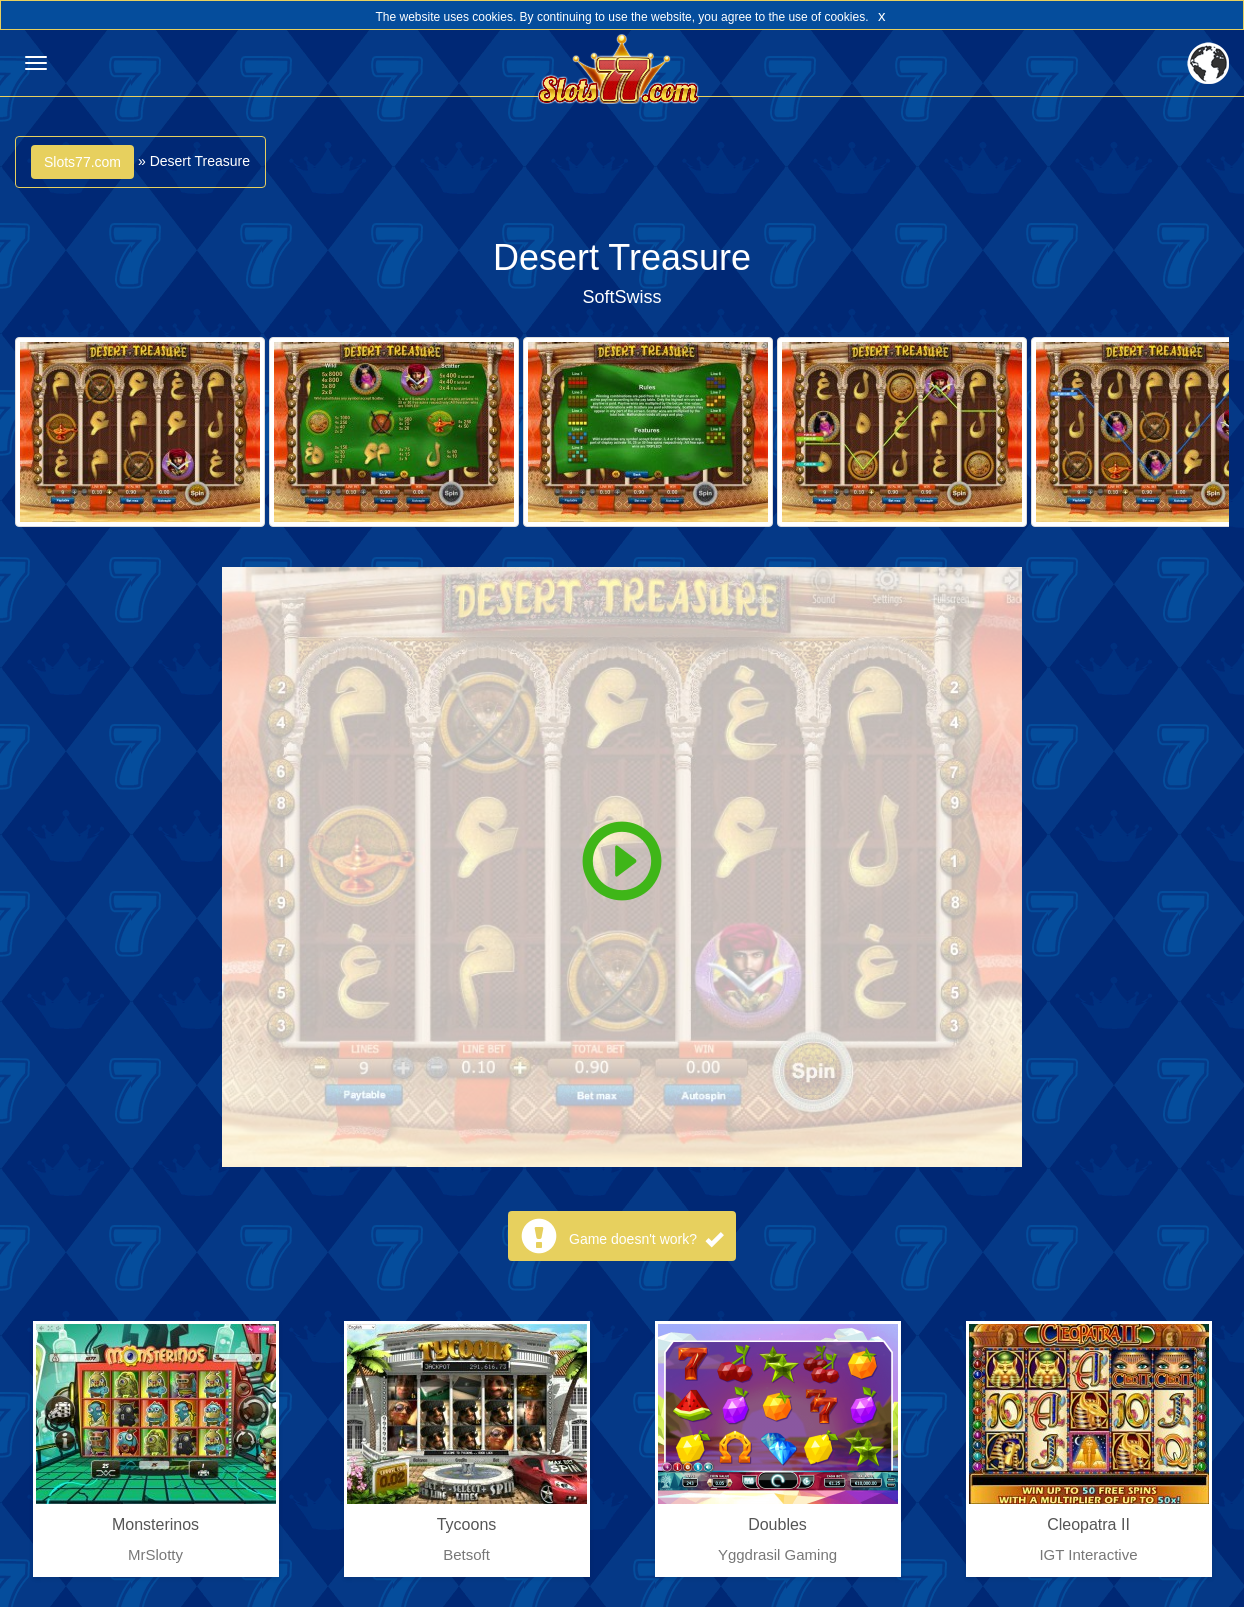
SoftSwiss (621, 297)
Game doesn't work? (646, 1239)
